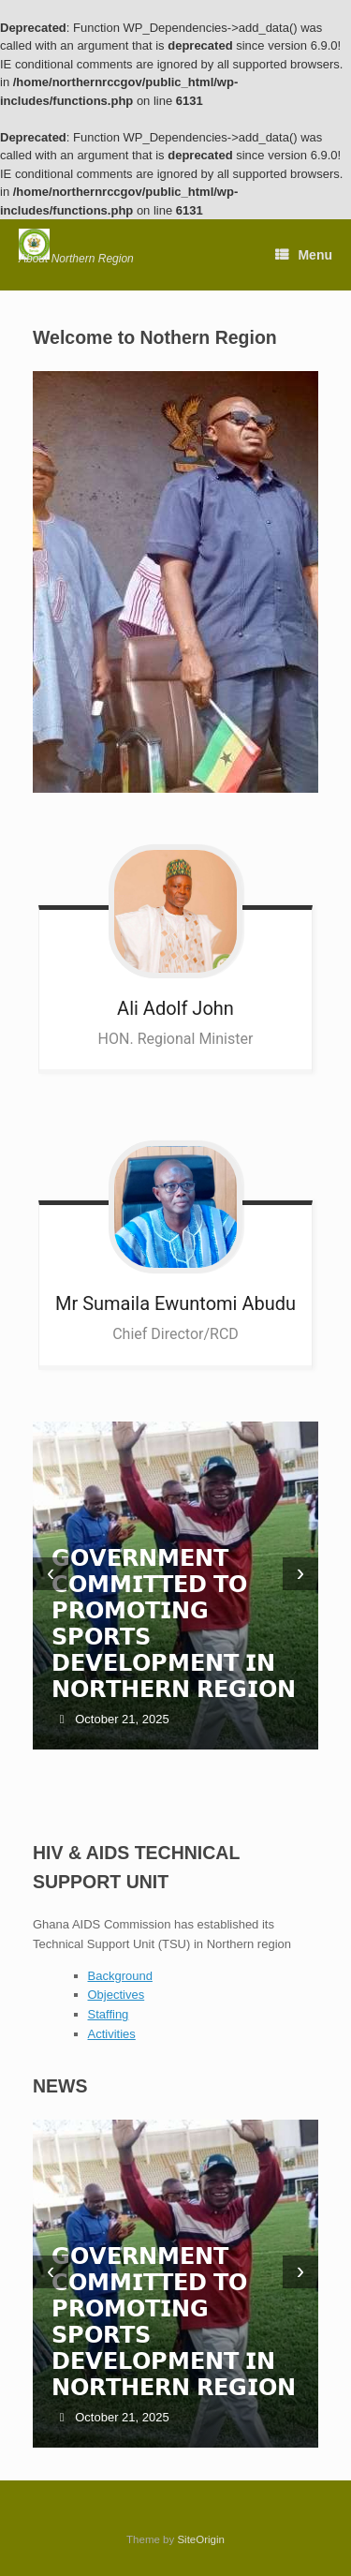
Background (120, 1976)
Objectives (116, 1995)
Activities (112, 2034)
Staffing (108, 2014)
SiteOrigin (201, 2539)
